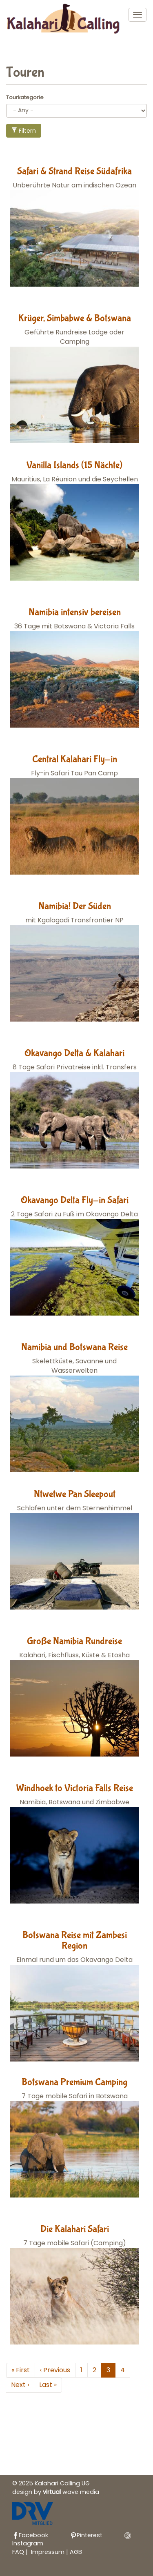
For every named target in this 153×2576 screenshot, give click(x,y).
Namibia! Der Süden (74, 906)
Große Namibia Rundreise (74, 1641)
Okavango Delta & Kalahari (74, 1053)
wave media (71, 2492)
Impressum (48, 2552)
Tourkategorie (25, 97)
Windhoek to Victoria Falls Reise (74, 1788)
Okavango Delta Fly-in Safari (75, 1200)
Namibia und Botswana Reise (74, 1347)
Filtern (23, 131)
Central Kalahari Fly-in (74, 759)
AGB (76, 2552)
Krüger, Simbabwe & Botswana (74, 318)
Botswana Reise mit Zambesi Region (74, 1940)
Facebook (30, 2535)
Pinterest (86, 2535)
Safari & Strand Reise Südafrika (74, 171)
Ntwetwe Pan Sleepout (74, 1494)
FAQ (18, 2552)
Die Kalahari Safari (74, 2229)
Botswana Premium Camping (74, 2082)
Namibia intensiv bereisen (75, 612)
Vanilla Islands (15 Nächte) (74, 465)
